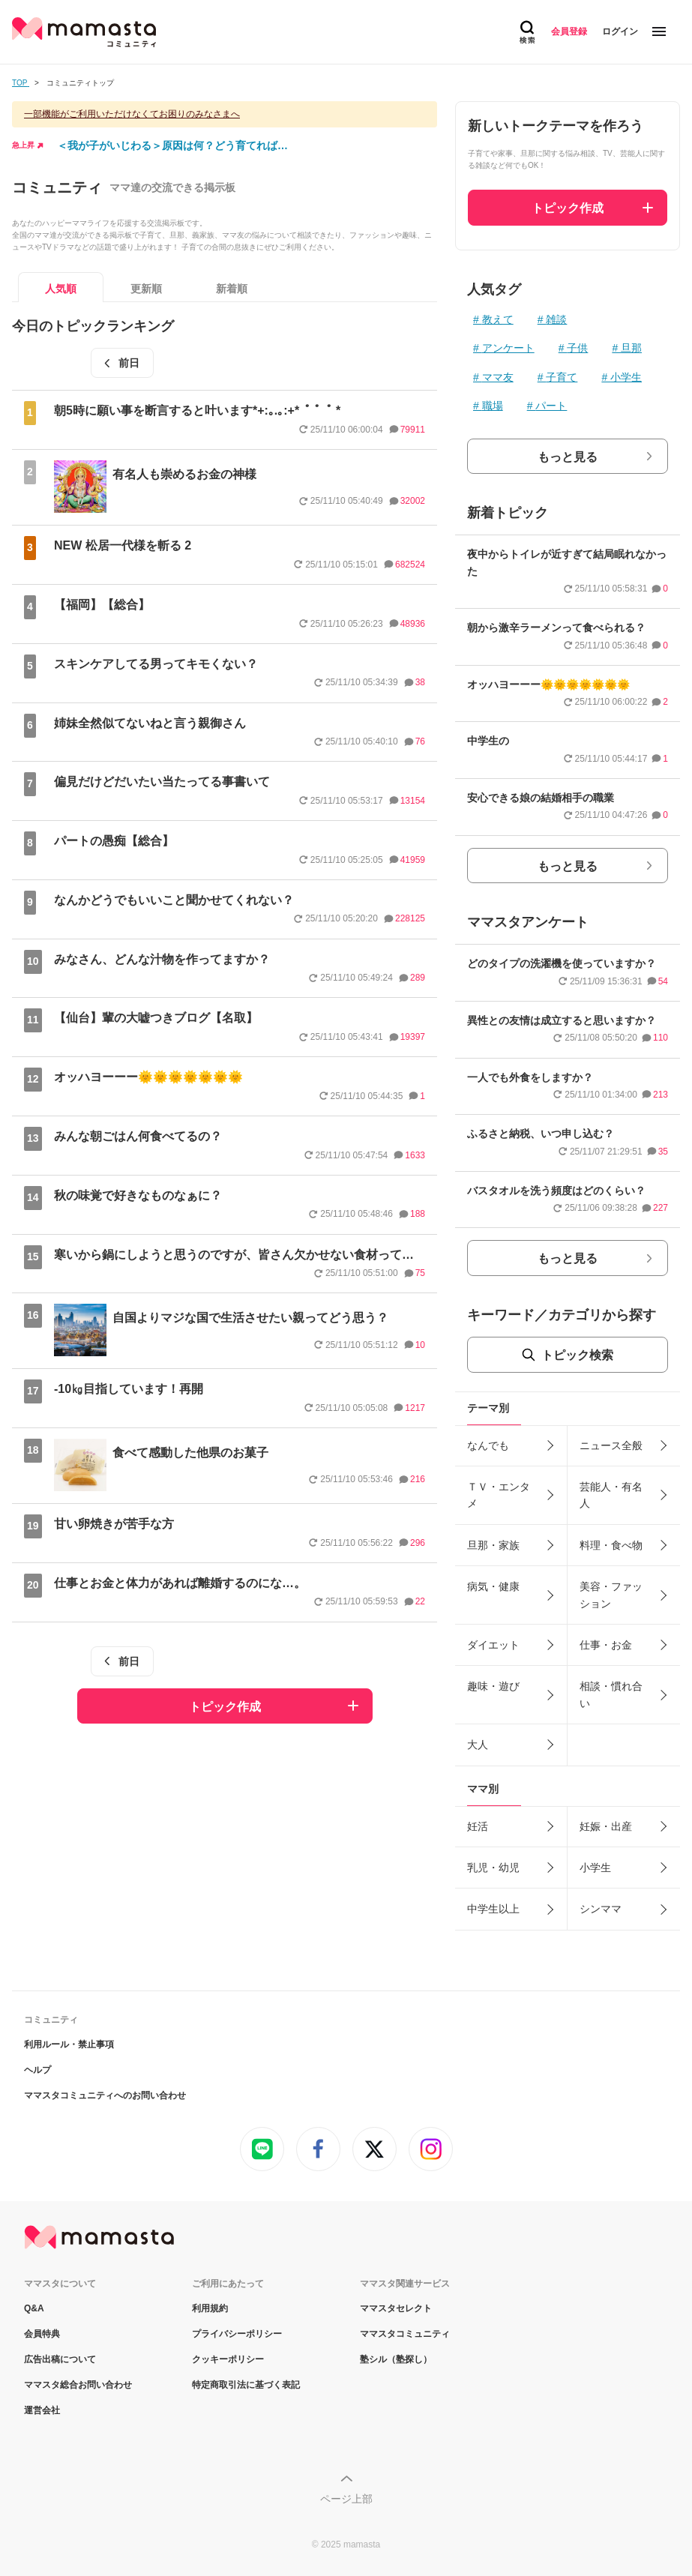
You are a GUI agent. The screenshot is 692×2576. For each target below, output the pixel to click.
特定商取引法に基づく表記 (246, 2384)
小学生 (626, 377)
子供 (577, 348)
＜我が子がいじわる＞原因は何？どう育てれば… (172, 145)
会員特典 (42, 2333)
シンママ (601, 1909)
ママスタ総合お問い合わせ (78, 2384)
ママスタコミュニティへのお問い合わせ (105, 2095)
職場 (492, 406)
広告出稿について (60, 2359)
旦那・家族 (493, 1545)
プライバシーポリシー (237, 2333)
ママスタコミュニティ (405, 2333)
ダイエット (493, 1645)
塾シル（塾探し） (396, 2359)
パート (551, 406)
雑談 (556, 319)
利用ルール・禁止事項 (69, 2044)
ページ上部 (346, 2499)
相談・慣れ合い (611, 1694)
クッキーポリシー (228, 2359)
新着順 (231, 289)
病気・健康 (493, 1586)
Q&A (34, 2308)
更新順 (146, 289)
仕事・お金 (606, 1645)
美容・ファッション (611, 1594)
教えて (498, 319)
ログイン (620, 31)
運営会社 (42, 2410)
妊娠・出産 (606, 1826)
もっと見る (568, 457)
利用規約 (210, 2308)
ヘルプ (37, 2069)
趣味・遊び (493, 1686)
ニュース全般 (611, 1445)
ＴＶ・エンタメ (498, 1495)
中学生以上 (493, 1909)
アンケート (508, 348)
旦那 (631, 348)
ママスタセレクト (396, 2308)
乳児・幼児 (493, 1868)
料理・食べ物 (611, 1545)
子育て (561, 377)
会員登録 (569, 31)
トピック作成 (225, 1706)
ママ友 (498, 377)
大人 (477, 1745)
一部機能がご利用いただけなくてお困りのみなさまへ (132, 114)
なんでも (488, 1445)
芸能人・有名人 (611, 1495)
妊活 (477, 1826)
